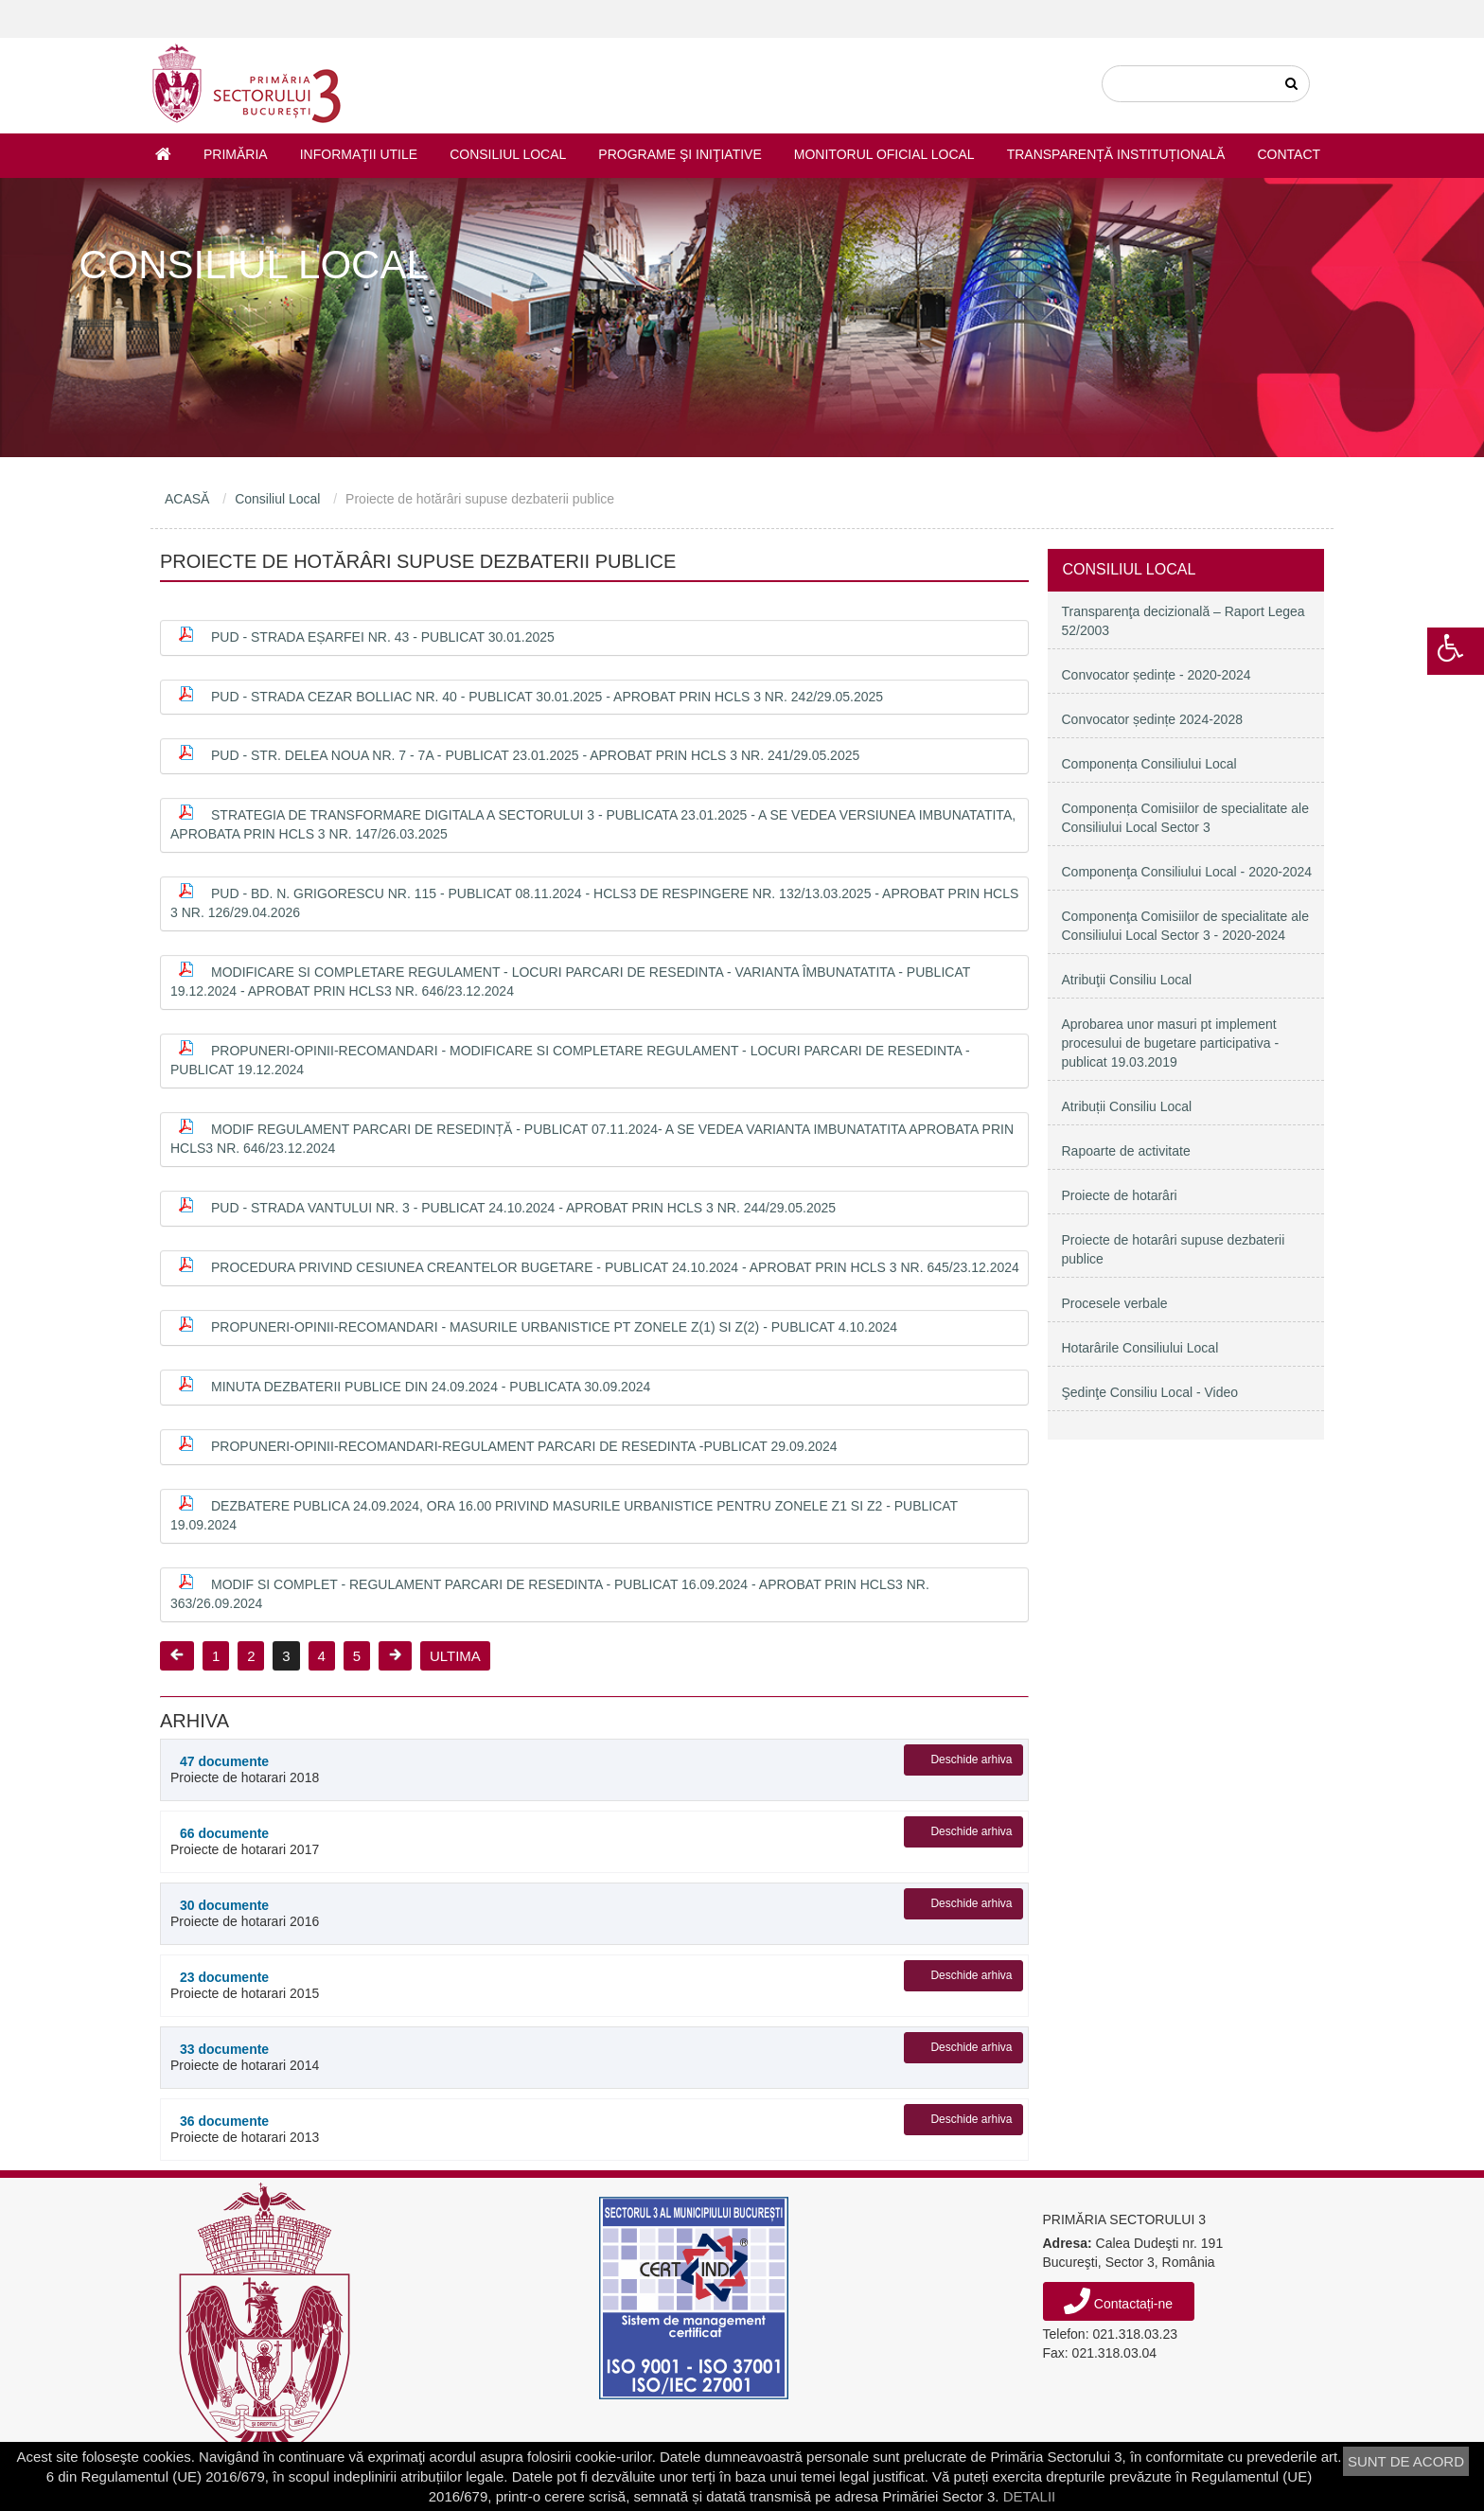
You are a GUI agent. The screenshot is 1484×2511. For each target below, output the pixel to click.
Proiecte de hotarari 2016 (293, 1913)
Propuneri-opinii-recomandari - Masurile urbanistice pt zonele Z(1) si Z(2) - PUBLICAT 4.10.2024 (554, 1327)
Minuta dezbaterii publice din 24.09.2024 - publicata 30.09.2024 (430, 1386)
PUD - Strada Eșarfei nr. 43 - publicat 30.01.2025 (383, 637)
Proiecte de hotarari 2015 (293, 1985)
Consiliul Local (508, 154)
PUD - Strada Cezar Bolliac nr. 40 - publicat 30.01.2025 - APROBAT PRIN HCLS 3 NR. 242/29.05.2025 (547, 696)
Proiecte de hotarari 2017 (293, 1841)
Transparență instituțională (1116, 154)
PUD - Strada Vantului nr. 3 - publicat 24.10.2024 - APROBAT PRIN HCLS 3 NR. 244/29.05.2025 (523, 1207)
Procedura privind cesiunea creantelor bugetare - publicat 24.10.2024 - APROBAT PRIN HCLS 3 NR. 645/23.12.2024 (615, 1267)
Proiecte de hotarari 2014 (293, 2057)
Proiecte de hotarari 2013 (293, 2129)
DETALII (1029, 2496)
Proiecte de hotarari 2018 (293, 1769)
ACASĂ (187, 498)
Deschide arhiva (971, 1759)
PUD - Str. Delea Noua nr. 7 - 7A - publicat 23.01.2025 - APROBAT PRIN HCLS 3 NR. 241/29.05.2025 (535, 755)
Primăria (235, 154)
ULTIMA (455, 1656)
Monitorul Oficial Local (884, 154)
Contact (1288, 154)
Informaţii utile (358, 154)
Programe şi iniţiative (679, 154)
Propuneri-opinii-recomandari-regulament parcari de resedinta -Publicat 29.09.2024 (524, 1446)
